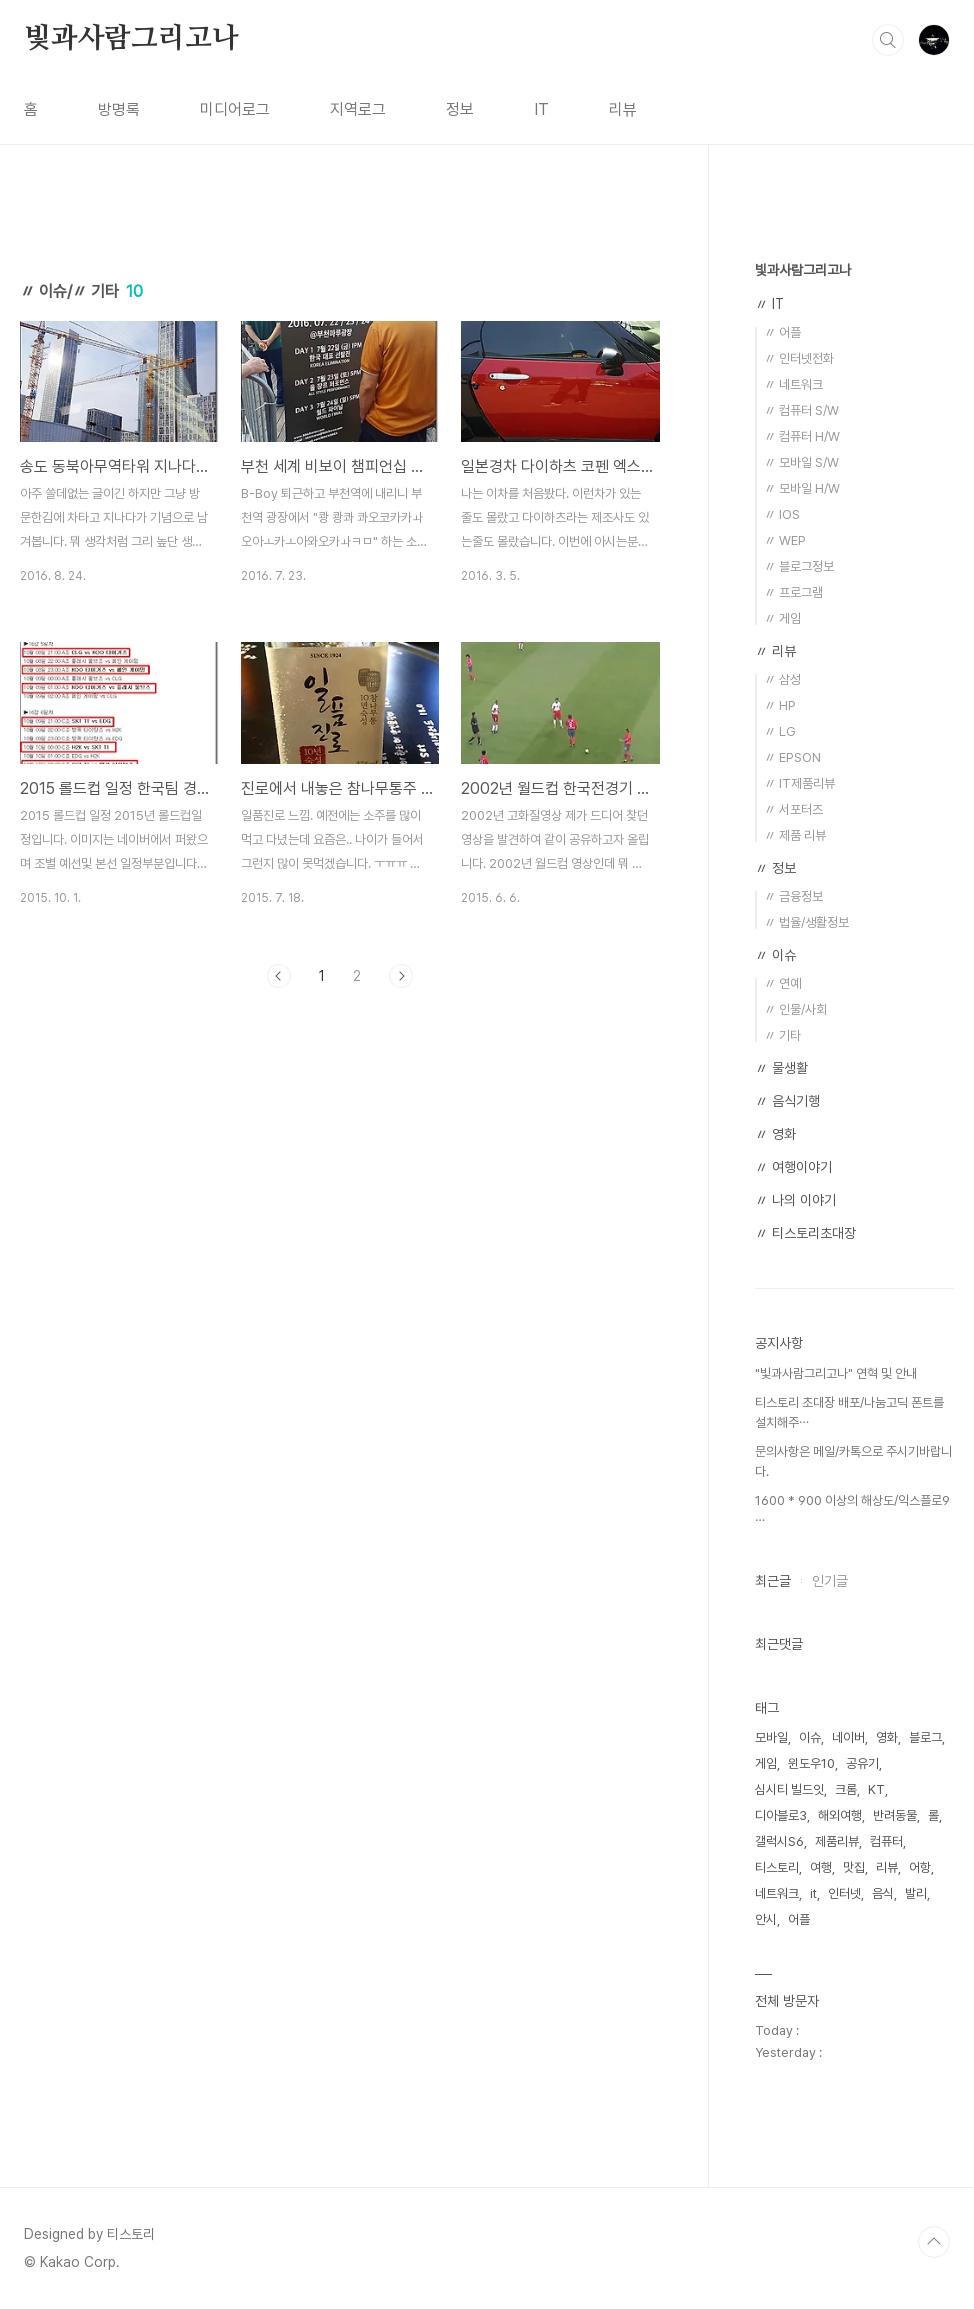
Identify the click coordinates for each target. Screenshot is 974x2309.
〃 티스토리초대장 (805, 1233)
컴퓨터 (886, 1841)
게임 (766, 1763)
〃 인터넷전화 (799, 358)
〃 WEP (785, 540)
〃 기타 (782, 1035)
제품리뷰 (837, 1841)
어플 (799, 1919)
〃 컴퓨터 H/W (802, 436)
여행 (821, 1867)
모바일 (771, 1737)
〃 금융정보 (793, 896)
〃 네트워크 (793, 384)
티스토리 (777, 1867)
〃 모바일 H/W (802, 488)
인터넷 (844, 1893)
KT (876, 1789)
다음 (401, 976)
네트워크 (777, 1893)
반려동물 (895, 1815)
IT (541, 109)
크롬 (846, 1789)
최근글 (773, 1581)
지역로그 (358, 109)
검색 (888, 40)
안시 (766, 1919)
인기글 (830, 1581)
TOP (934, 2242)
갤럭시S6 (779, 1841)
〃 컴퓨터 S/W (801, 410)
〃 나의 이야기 (795, 1200)
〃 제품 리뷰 (795, 835)
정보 (460, 109)
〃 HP (780, 705)
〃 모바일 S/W (801, 462)
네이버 (848, 1737)
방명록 (119, 109)
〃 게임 (782, 618)
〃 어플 (782, 332)
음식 (883, 1893)
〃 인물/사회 (795, 1009)
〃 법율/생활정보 (806, 922)
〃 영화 (775, 1134)
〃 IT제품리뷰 (799, 783)
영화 (887, 1737)
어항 (920, 1867)
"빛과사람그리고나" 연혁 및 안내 (836, 1373)
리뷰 (623, 109)
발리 (916, 1893)
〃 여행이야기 (793, 1167)
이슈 (810, 1737)
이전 (279, 976)
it (813, 1893)
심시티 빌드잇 (789, 1789)
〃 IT (769, 304)
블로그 (925, 1737)
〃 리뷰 (775, 651)
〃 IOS (782, 514)
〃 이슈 (775, 955)
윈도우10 (811, 1763)
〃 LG (780, 731)
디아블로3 (781, 1815)
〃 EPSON (792, 757)
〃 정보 (775, 868)
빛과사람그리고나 (131, 39)
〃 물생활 (781, 1068)
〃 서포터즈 (793, 809)
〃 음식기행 (787, 1101)
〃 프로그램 (793, 592)
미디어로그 (235, 109)
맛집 (854, 1867)
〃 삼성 (782, 679)
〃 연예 (782, 983)
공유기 (862, 1763)
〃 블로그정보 (799, 566)
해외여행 (840, 1815)
